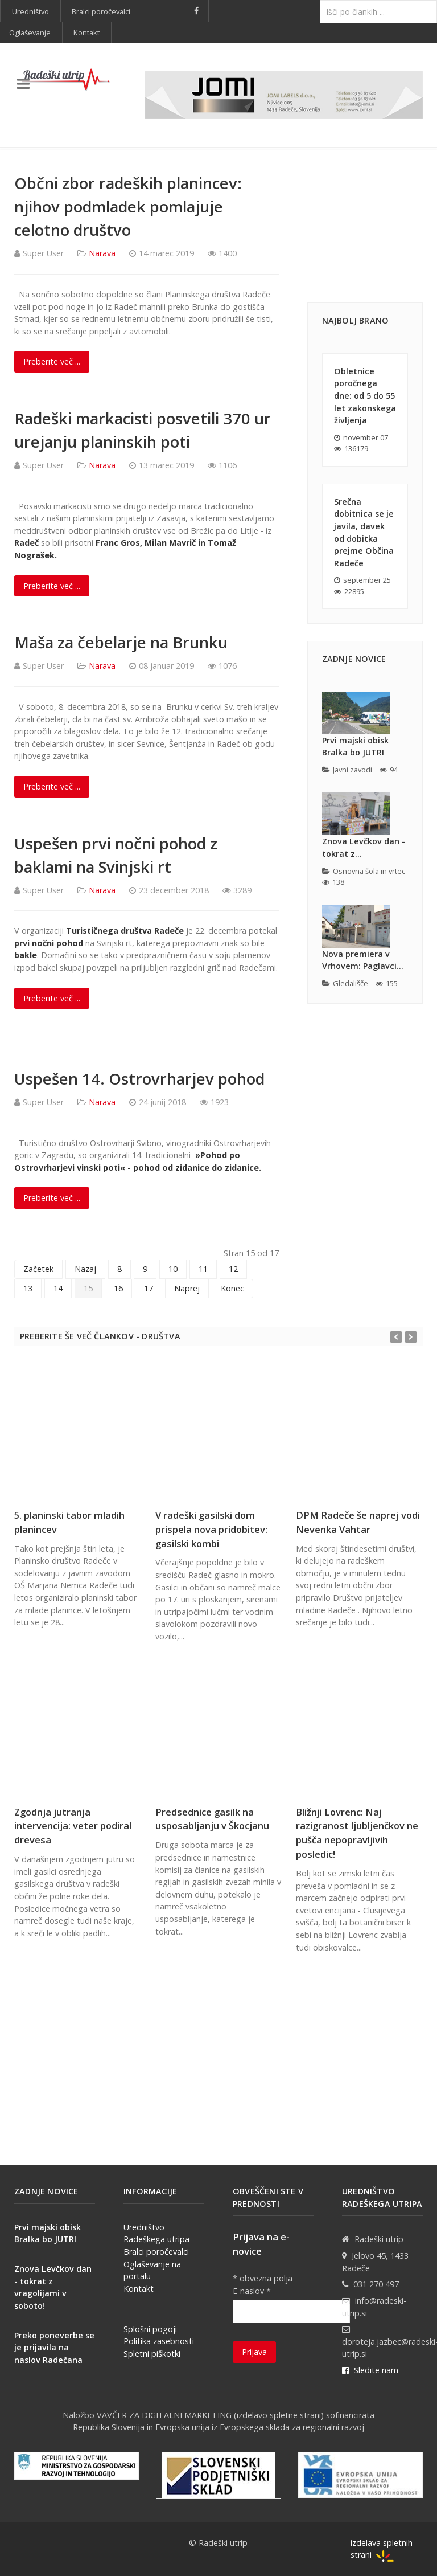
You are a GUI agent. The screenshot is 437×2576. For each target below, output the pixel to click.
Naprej (187, 1288)
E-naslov (252, 2290)
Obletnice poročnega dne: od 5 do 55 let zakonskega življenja (365, 396)
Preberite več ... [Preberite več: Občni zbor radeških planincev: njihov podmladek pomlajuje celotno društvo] (51, 361)
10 (173, 1269)
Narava (102, 253)
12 (233, 1269)
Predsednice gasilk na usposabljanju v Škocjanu (212, 1819)
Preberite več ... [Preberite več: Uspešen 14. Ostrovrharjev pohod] (51, 1197)
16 (118, 1288)
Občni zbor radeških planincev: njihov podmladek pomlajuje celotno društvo (128, 206)
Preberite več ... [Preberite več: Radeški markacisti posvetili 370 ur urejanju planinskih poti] (51, 585)
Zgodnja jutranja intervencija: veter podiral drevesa (72, 1826)
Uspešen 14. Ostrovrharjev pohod (139, 1078)
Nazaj (85, 1269)
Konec (232, 1288)
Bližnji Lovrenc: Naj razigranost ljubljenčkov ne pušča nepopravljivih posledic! (357, 1833)
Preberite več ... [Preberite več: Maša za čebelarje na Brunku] (51, 786)
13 (27, 1288)
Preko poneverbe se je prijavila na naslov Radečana (54, 2347)
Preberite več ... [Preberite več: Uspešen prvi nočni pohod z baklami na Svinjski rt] (51, 998)
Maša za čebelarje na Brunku (121, 642)
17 (148, 1288)
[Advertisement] (365, 228)
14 (58, 1288)
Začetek (38, 1269)
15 (88, 1288)
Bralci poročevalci (156, 2251)
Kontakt (138, 2288)
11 (203, 1269)
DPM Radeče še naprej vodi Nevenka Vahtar (358, 1522)
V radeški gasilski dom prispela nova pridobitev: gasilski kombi (211, 1529)
